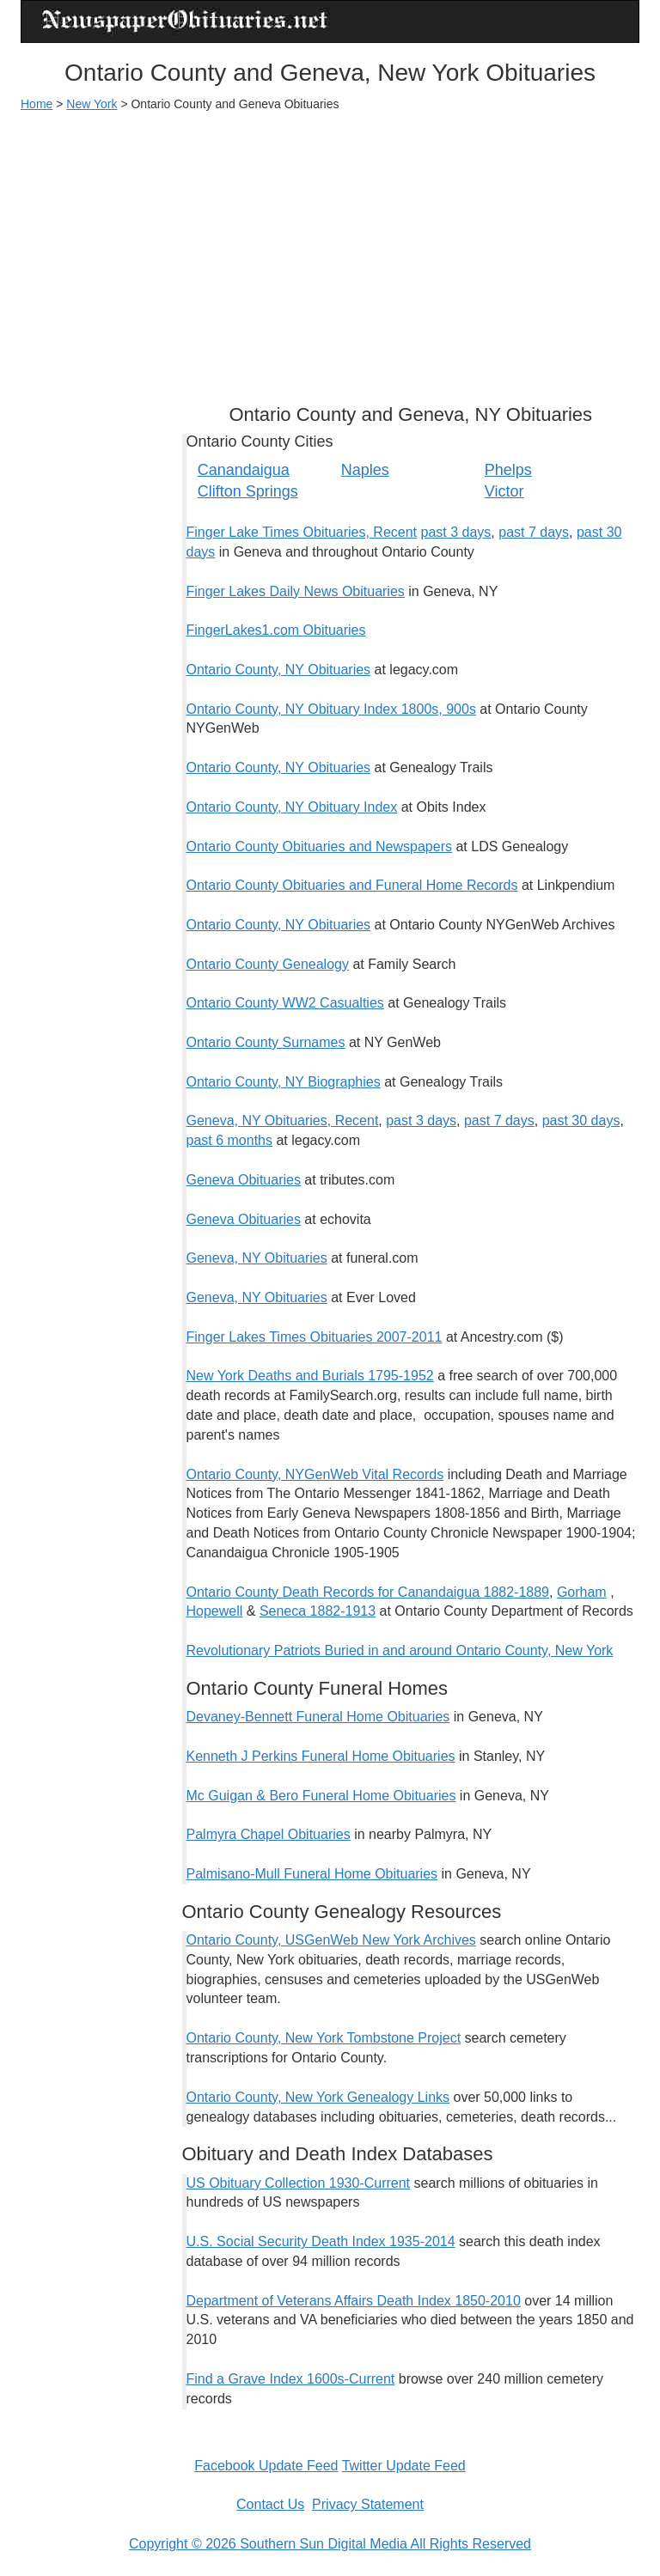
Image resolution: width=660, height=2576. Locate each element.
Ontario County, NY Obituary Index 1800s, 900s (331, 709)
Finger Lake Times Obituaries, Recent (302, 532)
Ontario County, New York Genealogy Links (318, 2097)
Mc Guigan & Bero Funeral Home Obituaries (321, 1795)
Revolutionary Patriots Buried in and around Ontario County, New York (400, 1650)
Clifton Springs (248, 491)
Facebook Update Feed (266, 2465)
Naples (365, 469)
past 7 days (533, 532)
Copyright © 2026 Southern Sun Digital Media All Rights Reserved (330, 2543)
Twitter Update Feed (404, 2465)
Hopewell (214, 1611)
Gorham (582, 1592)
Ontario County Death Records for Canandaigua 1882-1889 (368, 1592)
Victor (504, 491)
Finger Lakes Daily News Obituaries (295, 591)
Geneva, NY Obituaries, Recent (282, 1120)
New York (91, 104)
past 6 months (229, 1140)
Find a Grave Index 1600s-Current (290, 2379)
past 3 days (456, 532)
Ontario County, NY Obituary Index (292, 807)
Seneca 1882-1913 (318, 1611)
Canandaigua (244, 469)
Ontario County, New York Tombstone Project (323, 2038)
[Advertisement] (330, 250)
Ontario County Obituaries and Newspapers (319, 846)
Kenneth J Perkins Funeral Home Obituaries (320, 1756)
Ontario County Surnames (265, 1042)
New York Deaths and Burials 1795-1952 (310, 1375)
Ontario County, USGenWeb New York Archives (331, 1940)
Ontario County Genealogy (267, 964)
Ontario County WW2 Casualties (285, 1003)
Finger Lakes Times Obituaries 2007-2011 (314, 1337)
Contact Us (270, 2504)
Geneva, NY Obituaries (256, 1258)
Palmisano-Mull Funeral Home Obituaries (312, 1874)
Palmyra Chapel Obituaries (268, 1834)
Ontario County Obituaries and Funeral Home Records (352, 885)
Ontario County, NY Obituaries (278, 669)
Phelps (508, 469)
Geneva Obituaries (243, 1179)
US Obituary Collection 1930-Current (298, 2183)
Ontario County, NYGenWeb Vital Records (315, 1474)
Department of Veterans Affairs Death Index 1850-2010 (353, 2300)
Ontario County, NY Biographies (283, 1082)
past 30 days (581, 1120)
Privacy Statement (368, 2504)
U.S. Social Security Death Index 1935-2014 (320, 2241)
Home (36, 104)
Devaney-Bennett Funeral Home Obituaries (318, 1716)
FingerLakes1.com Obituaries (276, 630)
